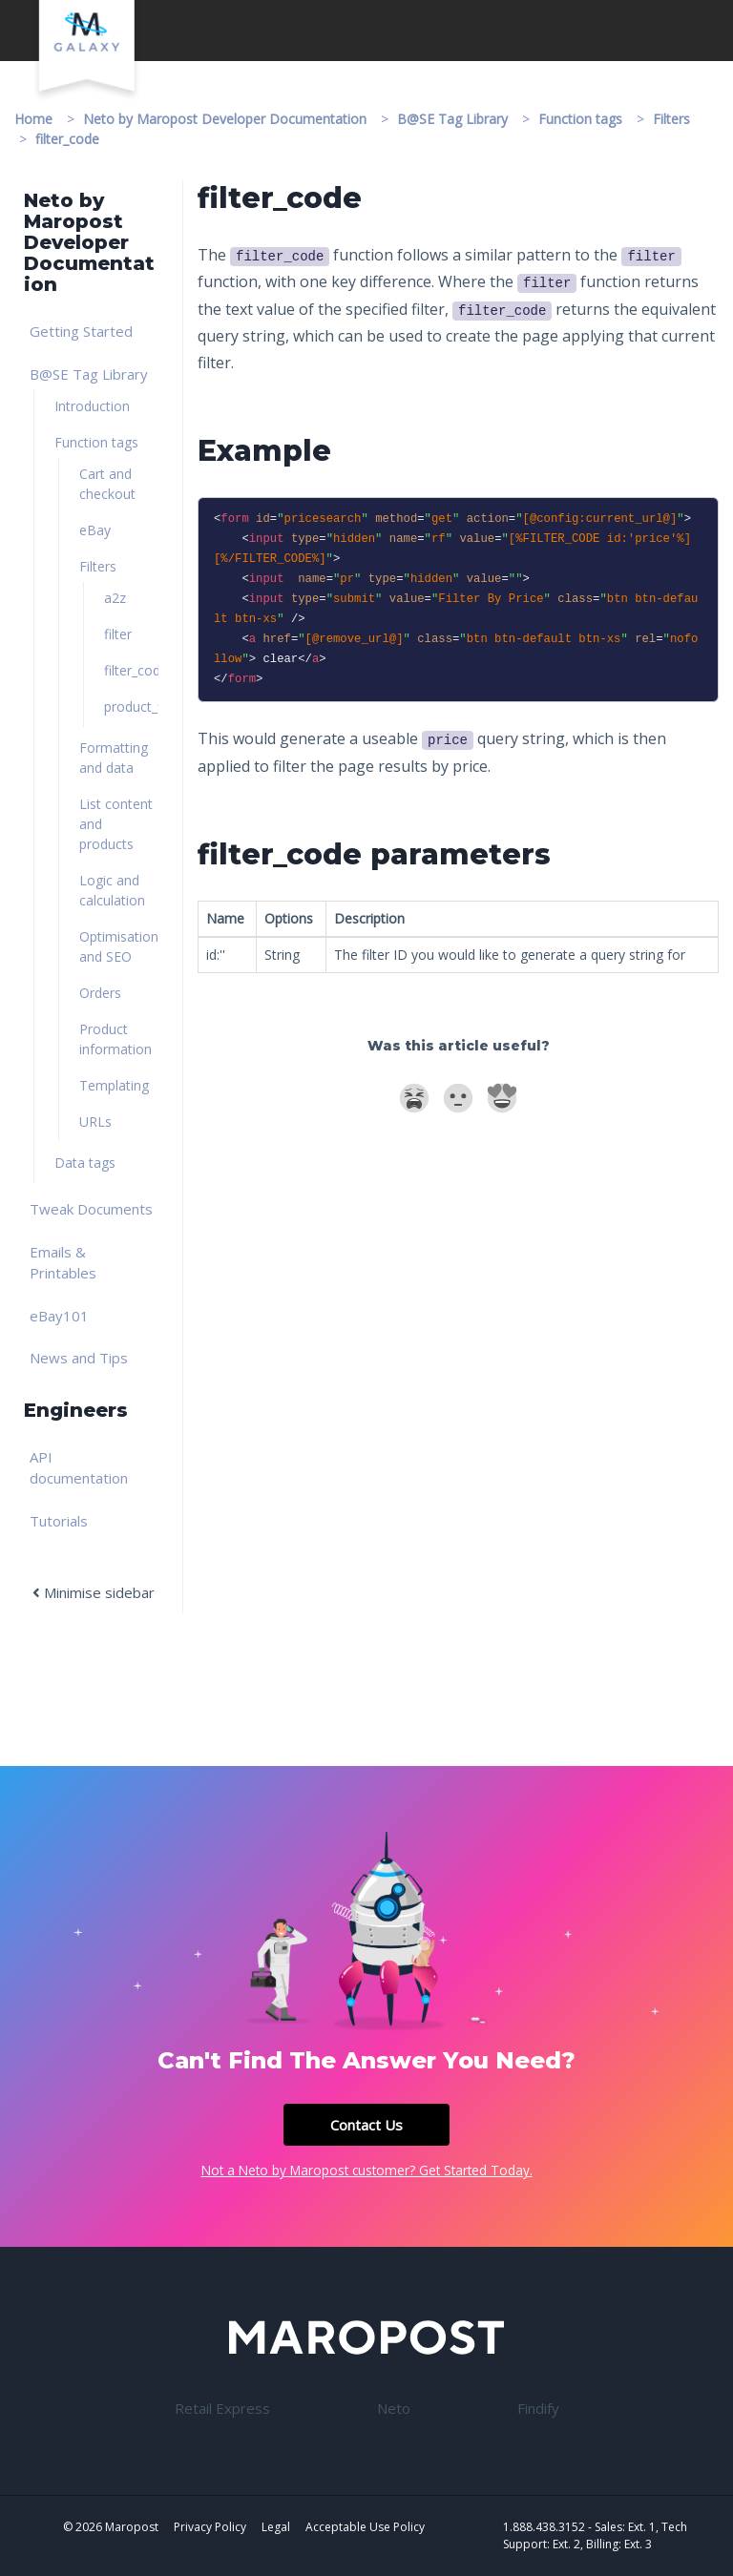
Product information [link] (115, 1039)
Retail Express (222, 2408)
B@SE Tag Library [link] (89, 374)
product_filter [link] (131, 706)
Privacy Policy (210, 2527)
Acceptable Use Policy (365, 2527)
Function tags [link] (96, 442)
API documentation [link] (79, 1467)
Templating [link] (114, 1085)
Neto (393, 2408)
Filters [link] (97, 566)
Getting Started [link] (81, 331)
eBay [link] (95, 530)
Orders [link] (100, 993)
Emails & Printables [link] (63, 1262)
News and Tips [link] (79, 1357)
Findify (538, 2408)
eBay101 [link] (59, 1315)
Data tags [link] (84, 1162)
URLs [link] (95, 1121)
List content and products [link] (116, 824)
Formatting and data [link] (113, 757)
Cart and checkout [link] (107, 484)
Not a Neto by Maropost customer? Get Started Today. (367, 2170)
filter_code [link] (131, 670)
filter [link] (118, 634)
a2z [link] (115, 598)
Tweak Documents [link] (91, 1208)
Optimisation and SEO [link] (118, 946)
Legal (276, 2527)
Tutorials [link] (59, 1520)
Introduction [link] (92, 406)
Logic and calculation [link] (112, 890)
